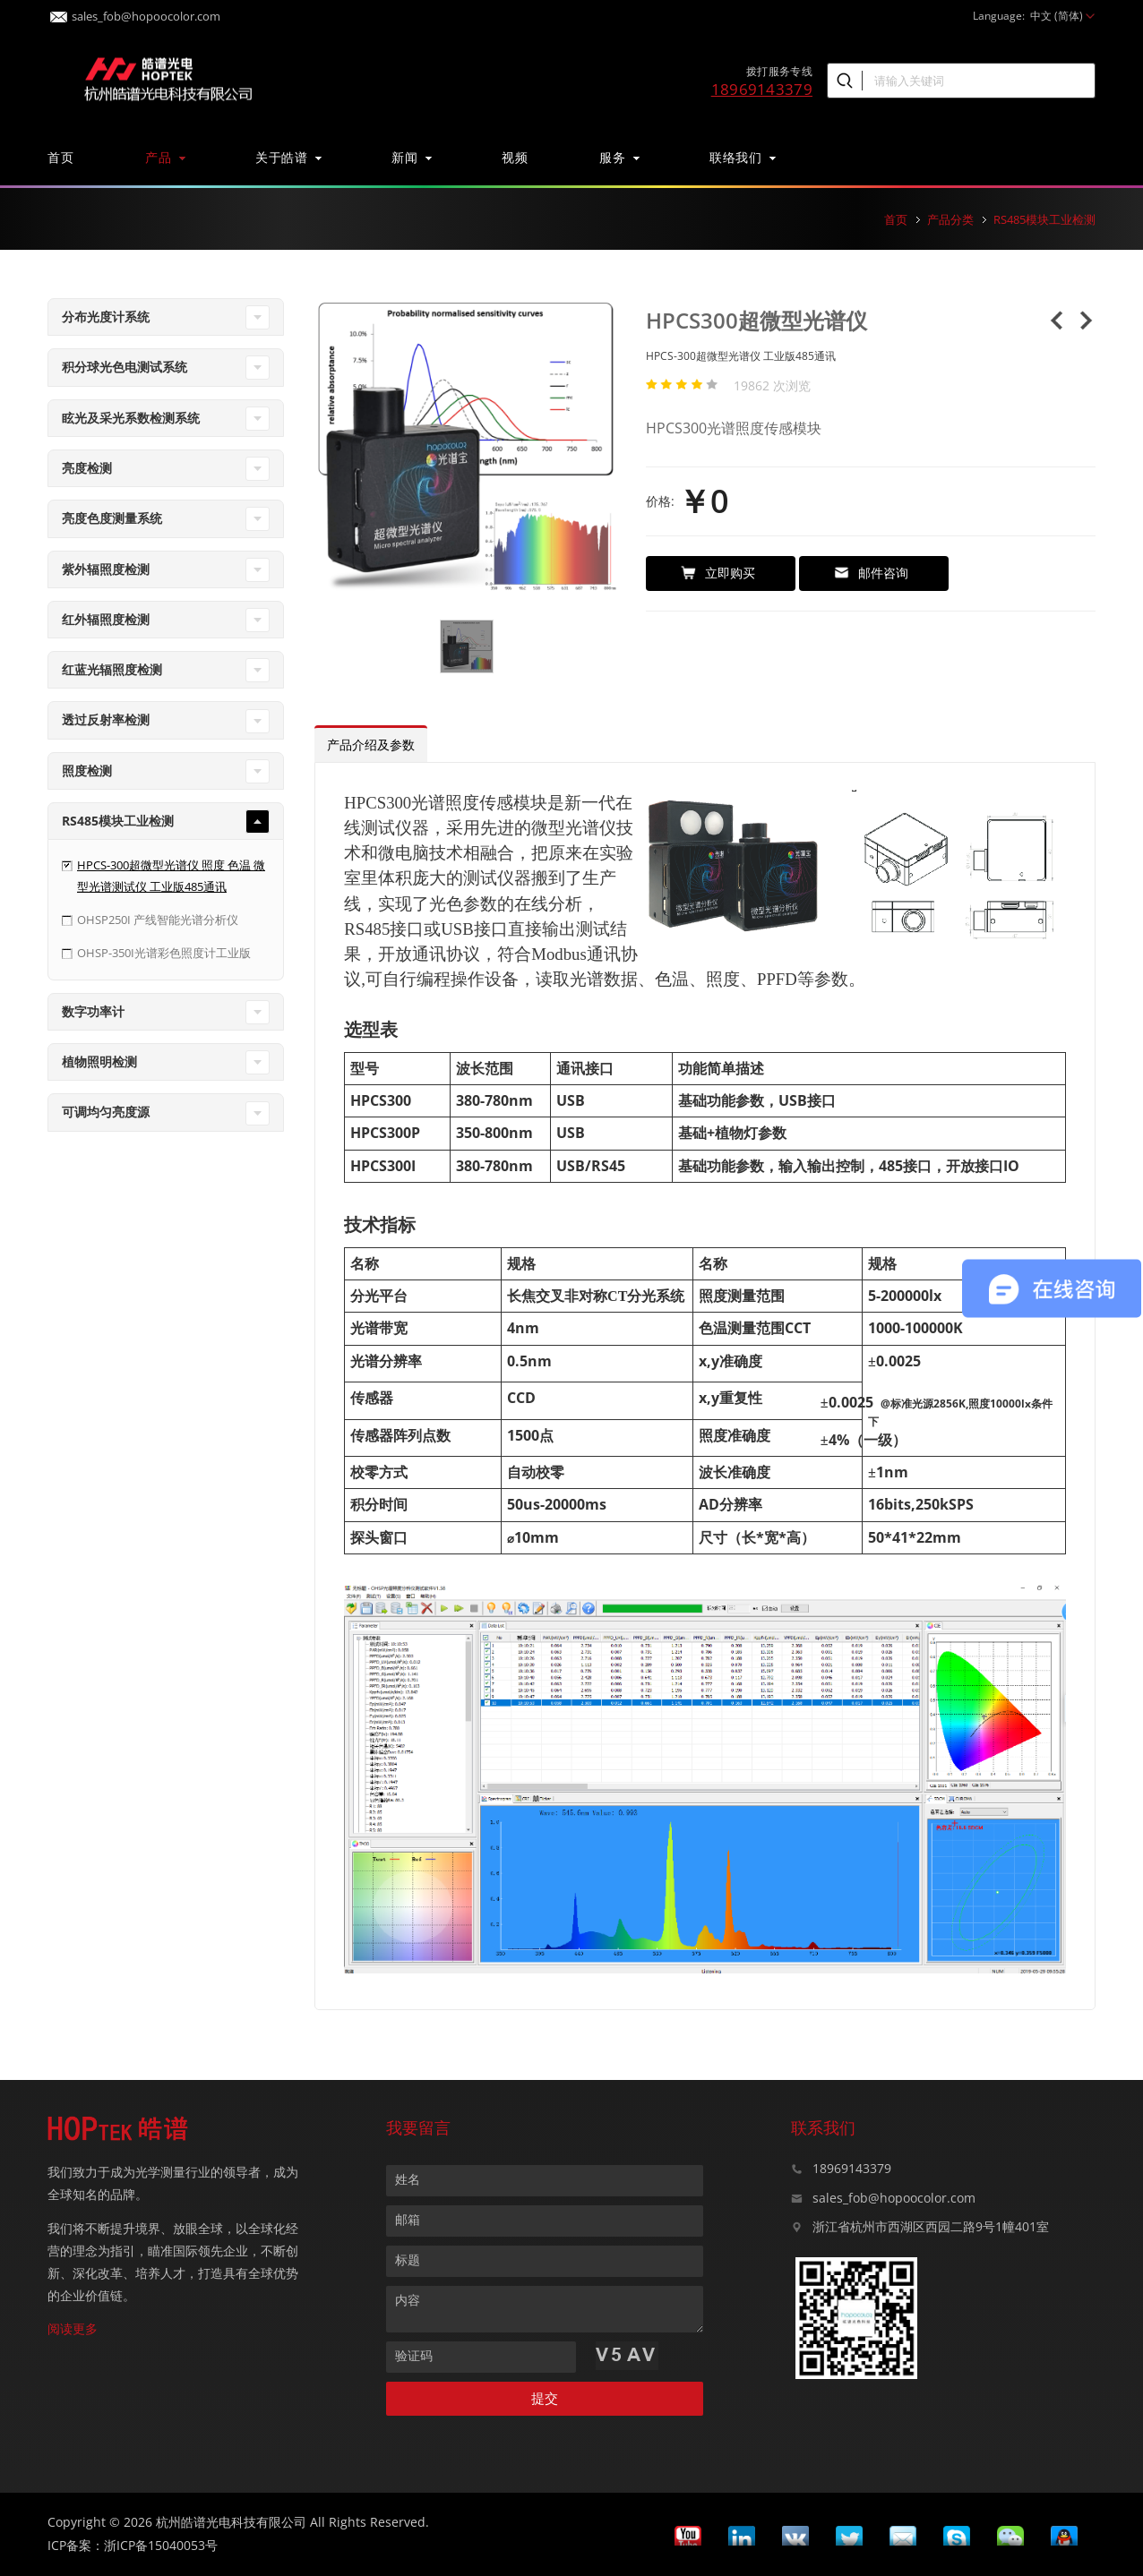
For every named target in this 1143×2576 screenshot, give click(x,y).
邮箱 (407, 2219)
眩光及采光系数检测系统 (131, 417)
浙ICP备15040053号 (161, 2545)
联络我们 (741, 157)
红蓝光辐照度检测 (112, 669)
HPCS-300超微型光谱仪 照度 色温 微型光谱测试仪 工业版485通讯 (171, 875)
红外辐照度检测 (106, 619)
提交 (544, 2398)
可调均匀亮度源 (106, 1111)
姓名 (407, 2178)
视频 (515, 157)
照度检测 (87, 770)
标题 (407, 2259)
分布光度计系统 (106, 316)
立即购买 (718, 572)
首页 (60, 157)
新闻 (410, 157)
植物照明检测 (99, 1061)
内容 (407, 2299)
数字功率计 (93, 1011)
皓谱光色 (168, 77)
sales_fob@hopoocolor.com (135, 11)
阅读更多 (72, 2328)
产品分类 (950, 219)
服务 (618, 157)
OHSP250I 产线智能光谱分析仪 (157, 919)
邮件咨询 (871, 572)
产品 (164, 157)
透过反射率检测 (106, 719)
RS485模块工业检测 (1044, 219)
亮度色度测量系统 (112, 517)
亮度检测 (87, 467)
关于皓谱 (287, 157)
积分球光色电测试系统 (124, 366)
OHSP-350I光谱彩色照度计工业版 (164, 953)
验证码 (414, 2355)
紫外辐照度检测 (106, 569)
